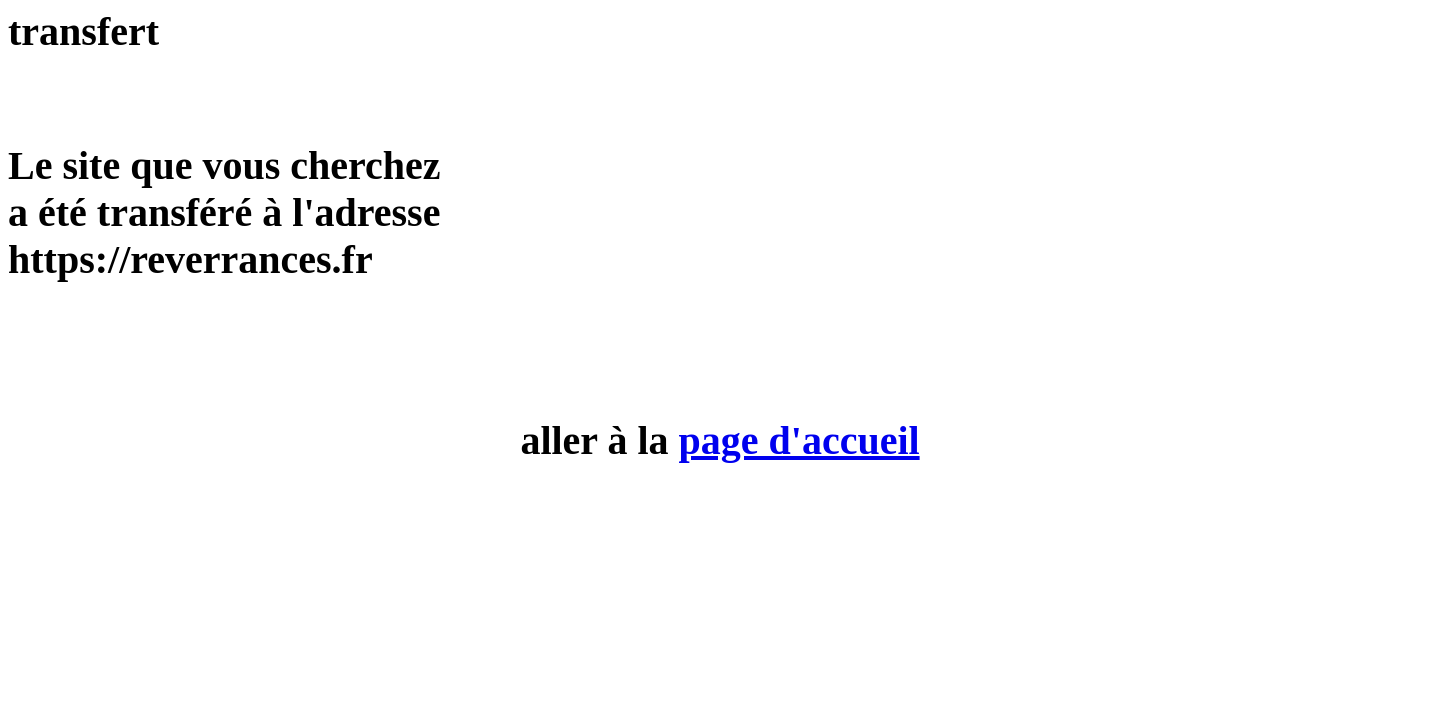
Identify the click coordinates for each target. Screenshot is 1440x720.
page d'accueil (799, 440)
